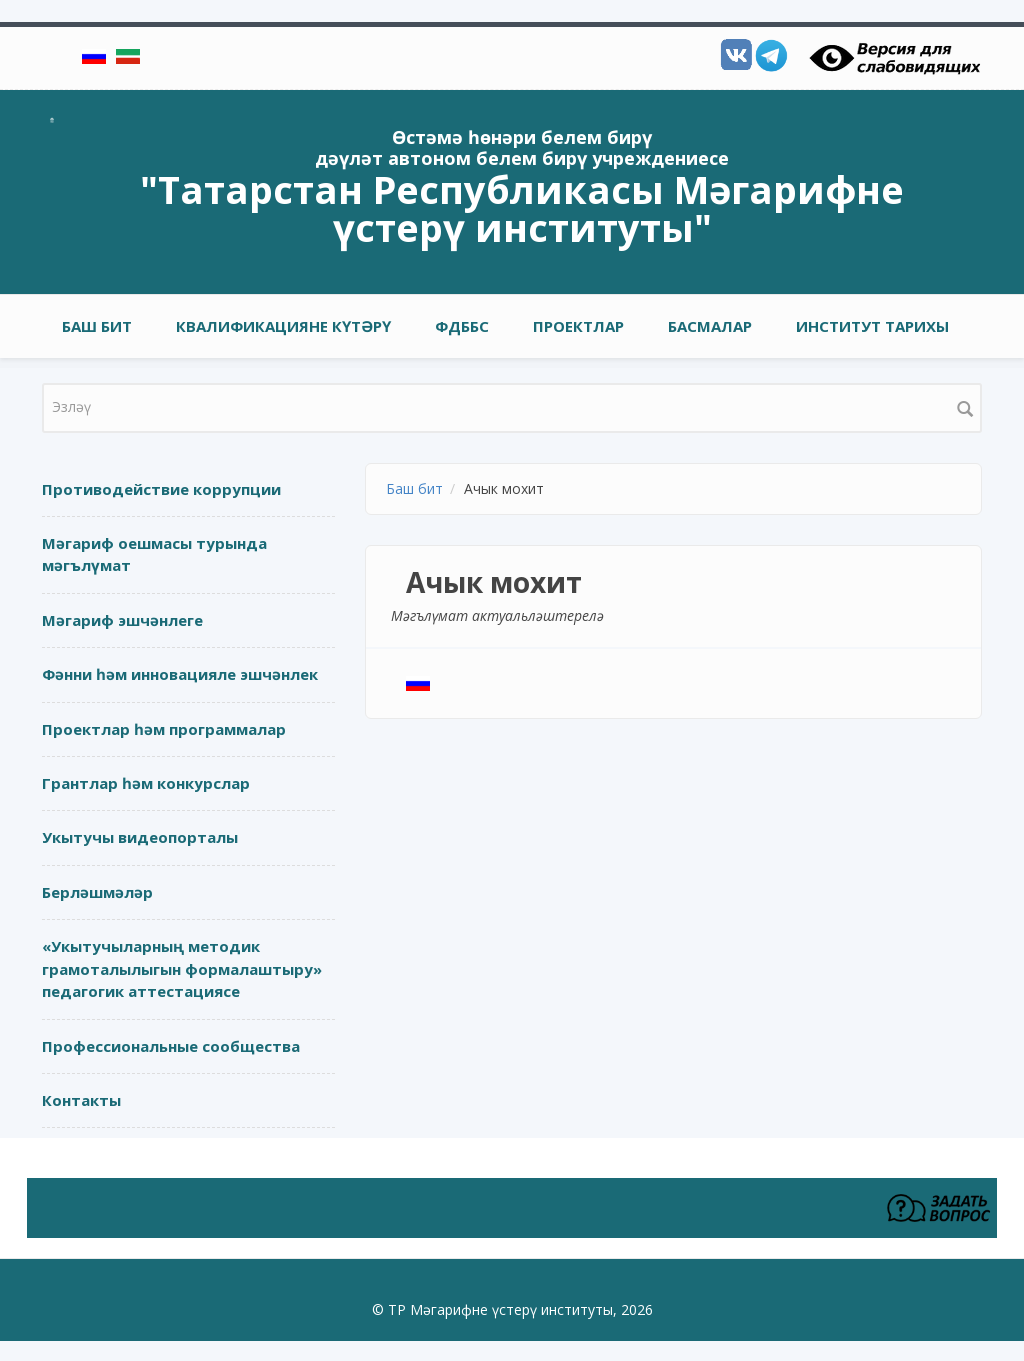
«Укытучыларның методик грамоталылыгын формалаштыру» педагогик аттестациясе (182, 968)
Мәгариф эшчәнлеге (122, 620)
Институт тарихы (872, 326)
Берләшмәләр (97, 892)
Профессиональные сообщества (171, 1046)
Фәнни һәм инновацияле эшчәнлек (180, 674)
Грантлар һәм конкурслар (146, 783)
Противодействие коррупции (161, 489)
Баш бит (97, 326)
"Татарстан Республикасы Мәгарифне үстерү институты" (522, 208)
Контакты (81, 1100)
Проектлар (578, 326)
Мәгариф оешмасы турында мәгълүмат (154, 554)
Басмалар (710, 326)
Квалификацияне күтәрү (283, 326)
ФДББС (462, 326)
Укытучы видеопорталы (140, 837)
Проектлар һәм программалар (164, 729)
